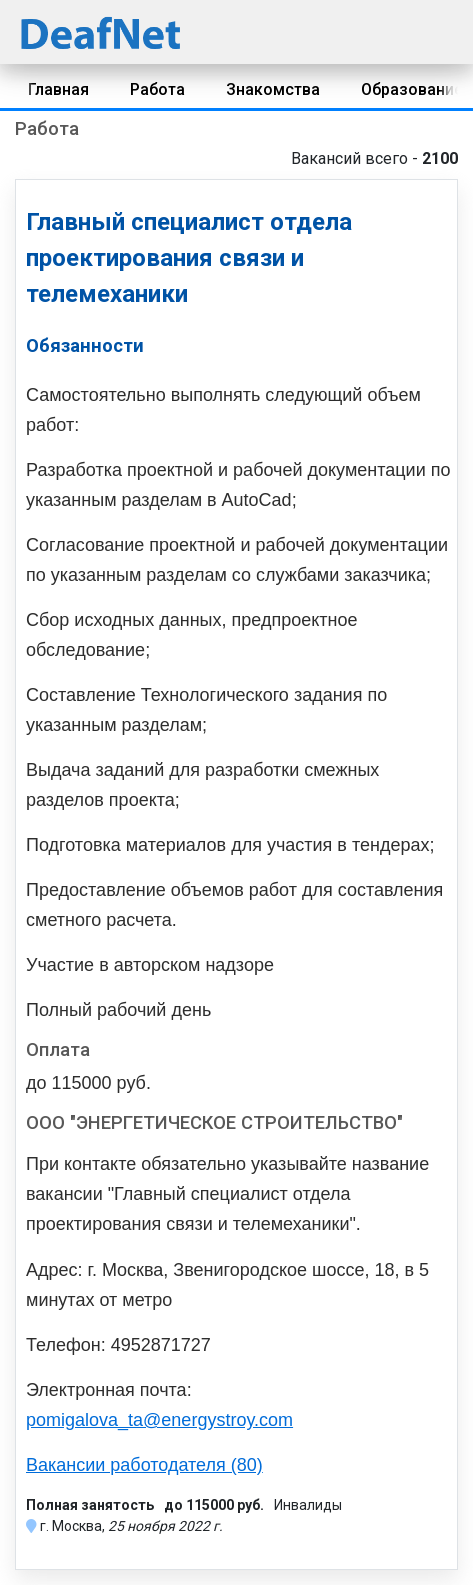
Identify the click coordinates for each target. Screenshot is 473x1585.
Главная (58, 89)
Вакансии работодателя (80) (144, 1465)
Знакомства (273, 89)
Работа (157, 89)
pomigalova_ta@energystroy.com (159, 1420)
